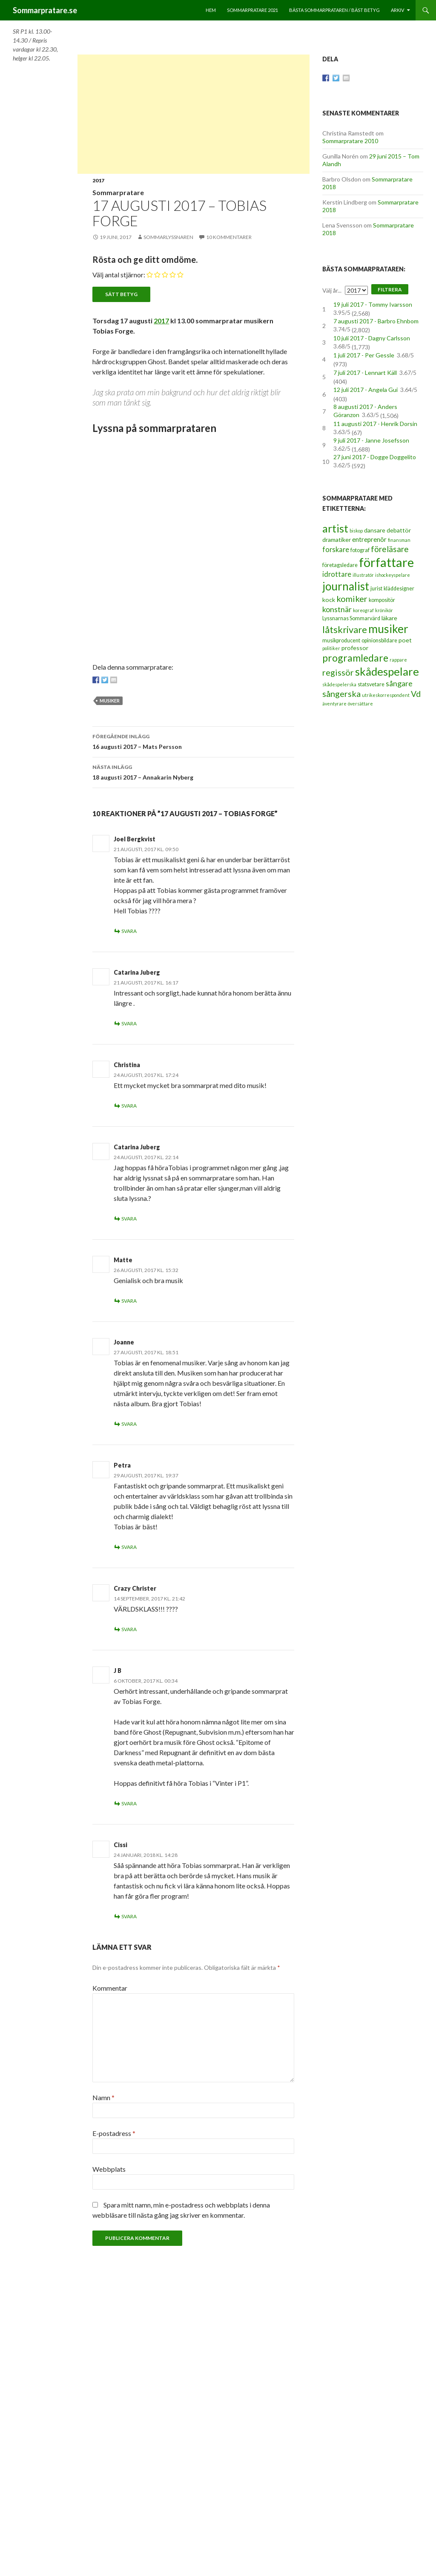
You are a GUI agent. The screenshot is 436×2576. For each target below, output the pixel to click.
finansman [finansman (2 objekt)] (399, 540)
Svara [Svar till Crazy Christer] (129, 1629)
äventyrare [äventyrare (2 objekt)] (334, 703)
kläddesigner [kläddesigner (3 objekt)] (399, 588)
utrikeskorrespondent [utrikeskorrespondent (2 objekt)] (386, 695)
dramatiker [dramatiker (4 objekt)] (336, 539)
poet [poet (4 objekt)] (405, 640)
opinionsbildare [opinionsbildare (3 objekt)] (379, 640)
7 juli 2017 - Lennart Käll (365, 372)
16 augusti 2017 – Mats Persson (193, 740)
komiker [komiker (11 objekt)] (351, 598)
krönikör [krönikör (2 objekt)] (384, 610)
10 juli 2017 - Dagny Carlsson (371, 338)
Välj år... (331, 290)
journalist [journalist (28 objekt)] (345, 586)
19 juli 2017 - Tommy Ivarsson (372, 304)
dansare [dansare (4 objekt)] (374, 530)
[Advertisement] (193, 114)
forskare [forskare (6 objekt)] (335, 549)
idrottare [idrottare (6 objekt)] (336, 574)
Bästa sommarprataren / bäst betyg (334, 10)
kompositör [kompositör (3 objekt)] (382, 600)
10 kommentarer (229, 237)
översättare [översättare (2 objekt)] (360, 703)
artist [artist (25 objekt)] (335, 528)
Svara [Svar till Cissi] (129, 1916)
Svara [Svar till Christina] (129, 1105)
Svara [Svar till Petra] (129, 1547)
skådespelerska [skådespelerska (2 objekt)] (339, 684)
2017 (98, 180)
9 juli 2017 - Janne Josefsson (371, 440)
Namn (103, 2097)
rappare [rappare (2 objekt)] (398, 659)
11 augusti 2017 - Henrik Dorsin (375, 423)
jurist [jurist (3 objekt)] (376, 588)
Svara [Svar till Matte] (129, 1301)
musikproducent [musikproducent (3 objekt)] (341, 640)
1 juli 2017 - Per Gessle (363, 355)
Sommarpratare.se (45, 10)
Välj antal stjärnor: (118, 275)
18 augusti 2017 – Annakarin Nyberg (193, 771)
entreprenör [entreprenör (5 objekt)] (369, 539)
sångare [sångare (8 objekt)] (399, 683)
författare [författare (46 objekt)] (386, 562)
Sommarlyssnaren (168, 237)
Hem (211, 10)
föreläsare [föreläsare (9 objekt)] (390, 549)
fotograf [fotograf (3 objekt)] (360, 550)
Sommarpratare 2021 (252, 10)
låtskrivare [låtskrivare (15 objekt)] (344, 629)
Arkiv (397, 10)
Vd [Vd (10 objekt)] (416, 694)
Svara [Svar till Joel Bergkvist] (129, 931)
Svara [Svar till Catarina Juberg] (129, 1023)
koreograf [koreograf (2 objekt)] (363, 610)
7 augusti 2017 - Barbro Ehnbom (376, 321)
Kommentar (109, 1988)
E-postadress (113, 2133)
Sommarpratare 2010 (350, 140)
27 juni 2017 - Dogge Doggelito (374, 457)
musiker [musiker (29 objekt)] (388, 629)
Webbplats (109, 2169)
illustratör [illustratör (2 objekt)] (363, 575)
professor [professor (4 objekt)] (354, 647)
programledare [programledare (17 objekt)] (355, 658)
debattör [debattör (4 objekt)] (399, 530)
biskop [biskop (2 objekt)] (356, 530)
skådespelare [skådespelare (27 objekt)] (387, 671)
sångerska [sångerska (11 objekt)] (341, 693)
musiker (110, 700)
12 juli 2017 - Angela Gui (365, 389)
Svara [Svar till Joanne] (129, 1424)
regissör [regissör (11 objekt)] (338, 672)
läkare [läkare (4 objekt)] (389, 618)
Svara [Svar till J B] (129, 1803)
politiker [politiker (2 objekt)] (331, 648)
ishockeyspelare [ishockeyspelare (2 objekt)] (392, 575)
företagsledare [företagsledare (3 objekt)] (340, 565)
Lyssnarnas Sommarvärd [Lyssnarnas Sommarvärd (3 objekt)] (351, 618)
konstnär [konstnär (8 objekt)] (337, 609)
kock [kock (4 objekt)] (328, 599)
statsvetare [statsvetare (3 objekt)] (371, 684)
